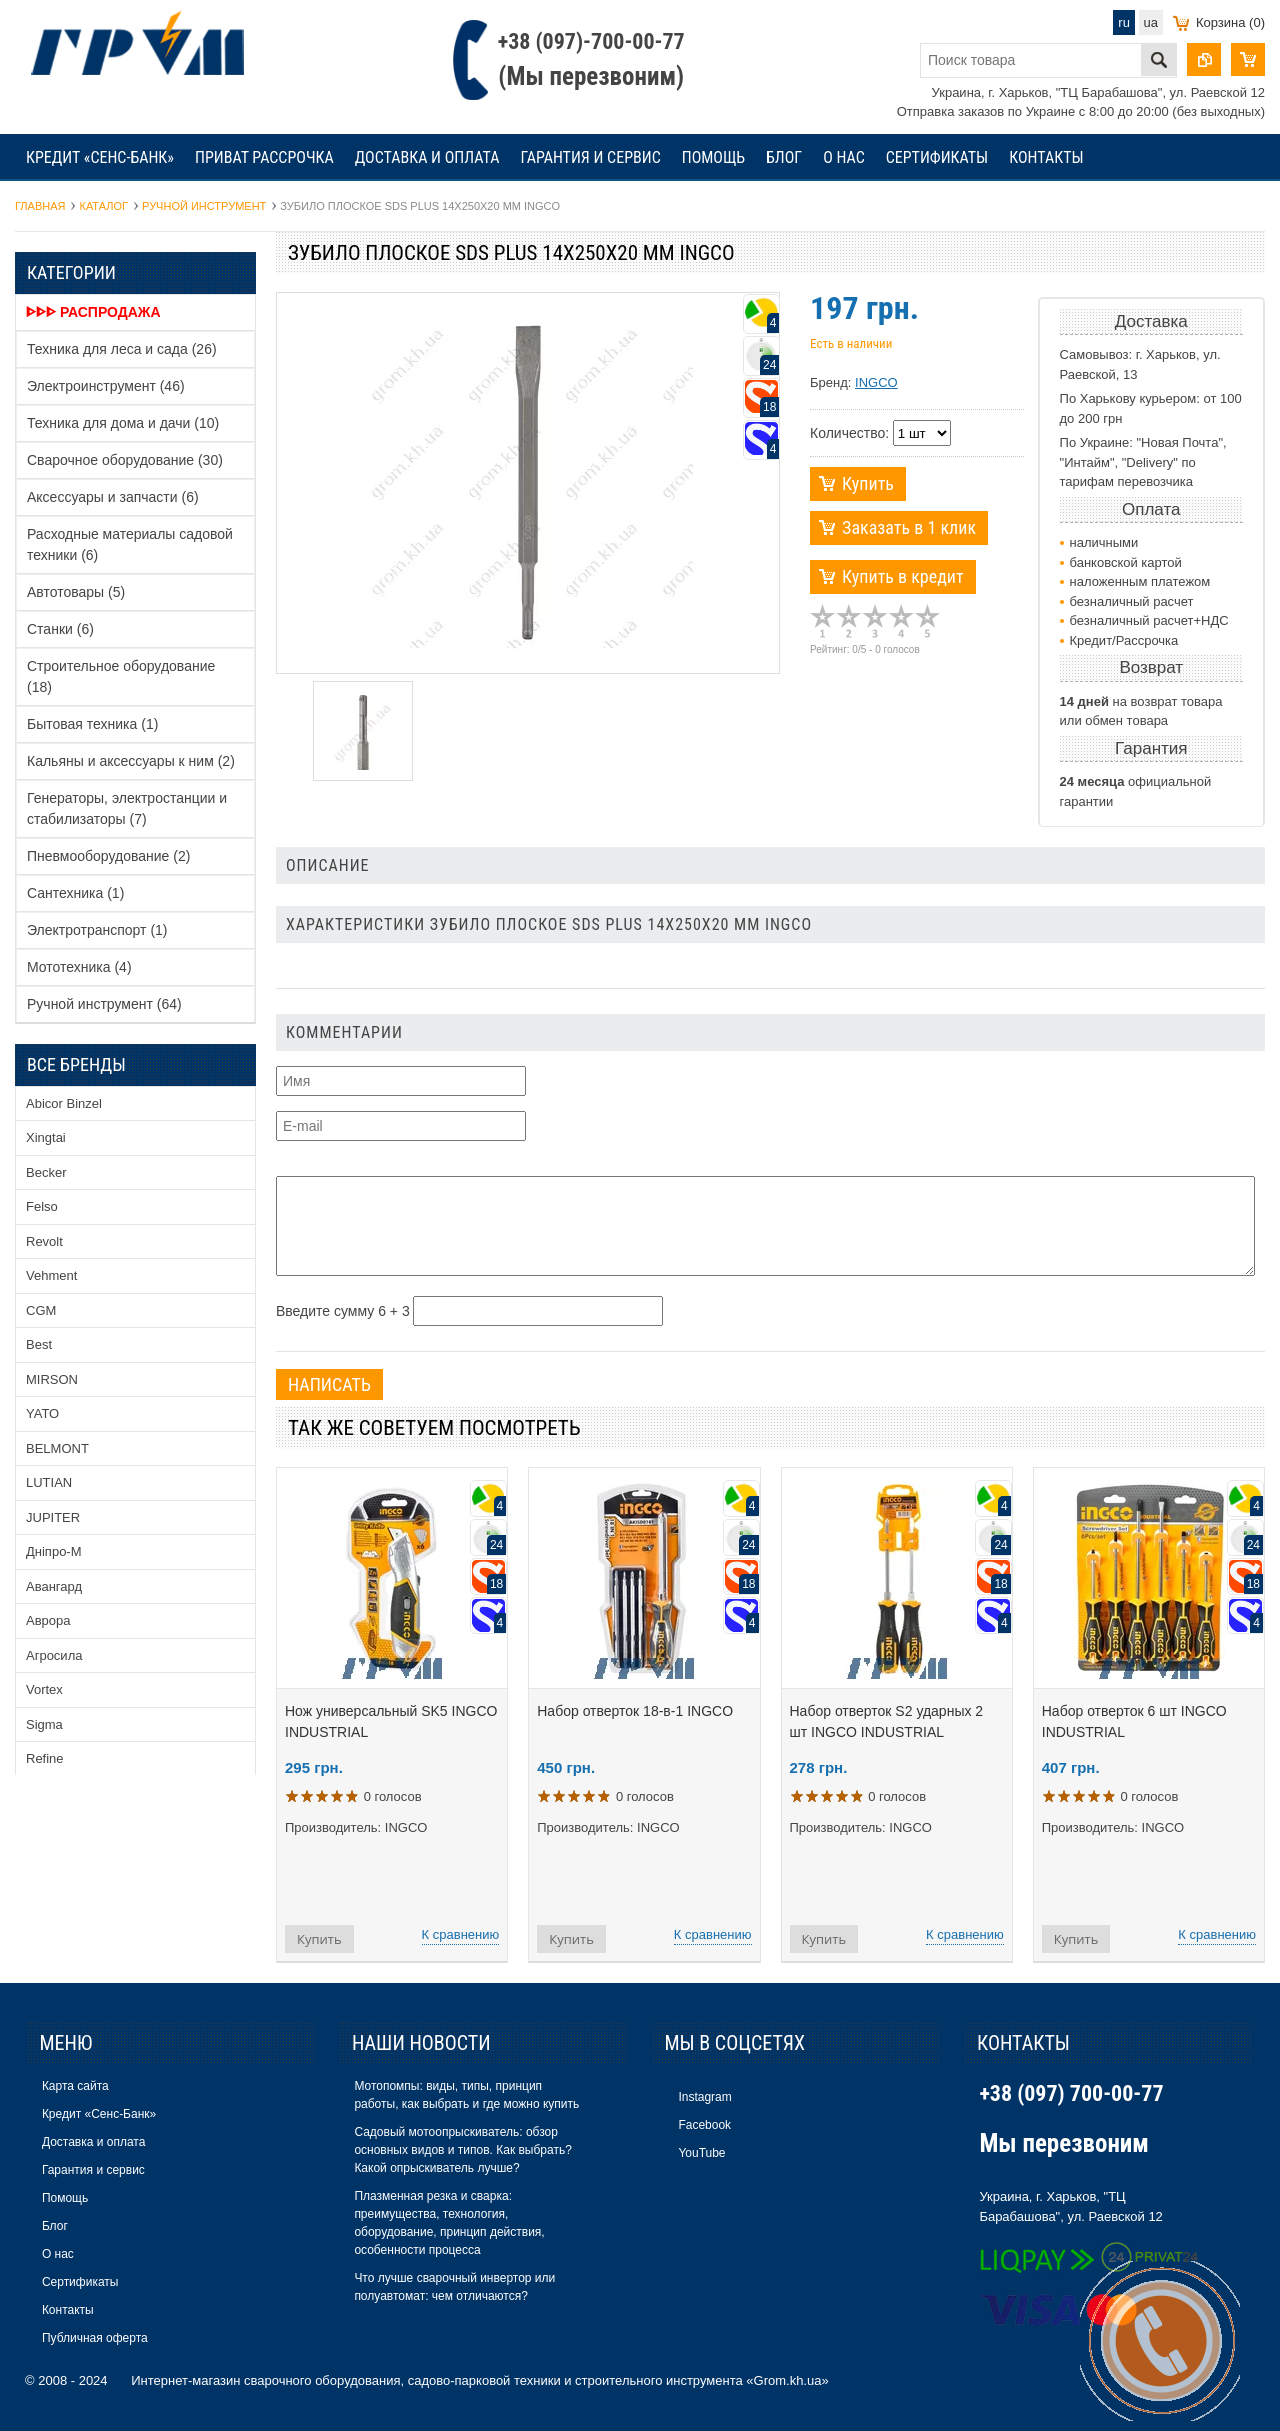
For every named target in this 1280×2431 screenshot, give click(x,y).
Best (39, 1344)
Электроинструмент (106, 386)
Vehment (51, 1275)
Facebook (704, 2125)
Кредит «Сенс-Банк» (100, 157)
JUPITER (53, 1517)
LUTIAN (49, 1482)
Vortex (44, 1689)
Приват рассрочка (264, 157)
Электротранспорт (97, 930)
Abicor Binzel (64, 1103)
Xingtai (46, 1137)
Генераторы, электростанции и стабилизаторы (127, 808)
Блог (784, 157)
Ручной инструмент (104, 1004)
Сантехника (75, 893)
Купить (868, 483)
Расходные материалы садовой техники (130, 544)
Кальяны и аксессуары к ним (131, 761)
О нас (844, 157)
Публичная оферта (95, 2338)
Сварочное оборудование (125, 460)
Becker (46, 1172)
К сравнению (461, 1934)
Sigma (44, 1724)
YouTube (701, 2153)
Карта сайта (75, 2086)
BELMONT (57, 1448)
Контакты (1046, 157)
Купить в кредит (903, 576)
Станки (60, 629)
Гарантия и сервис (590, 157)
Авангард (54, 1586)
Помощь (713, 157)
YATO (42, 1413)
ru (1124, 22)
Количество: (849, 433)
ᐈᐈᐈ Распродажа (93, 312)
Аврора (48, 1620)
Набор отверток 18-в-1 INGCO (635, 1711)
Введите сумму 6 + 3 (343, 1311)
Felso (42, 1206)
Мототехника (79, 967)
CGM (41, 1310)
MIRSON (52, 1379)
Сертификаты (937, 157)
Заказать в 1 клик (909, 527)
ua (1151, 22)
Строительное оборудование (121, 676)
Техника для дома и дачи (123, 423)
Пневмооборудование (108, 856)
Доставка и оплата (427, 157)
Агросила (54, 1655)
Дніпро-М (54, 1551)
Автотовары (76, 592)
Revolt (44, 1241)
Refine (45, 1758)
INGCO (876, 382)
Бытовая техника (92, 724)
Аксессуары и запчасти (113, 497)
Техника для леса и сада (122, 349)
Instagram (704, 2097)
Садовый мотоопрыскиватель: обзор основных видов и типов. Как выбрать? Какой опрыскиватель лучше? (462, 2150)
